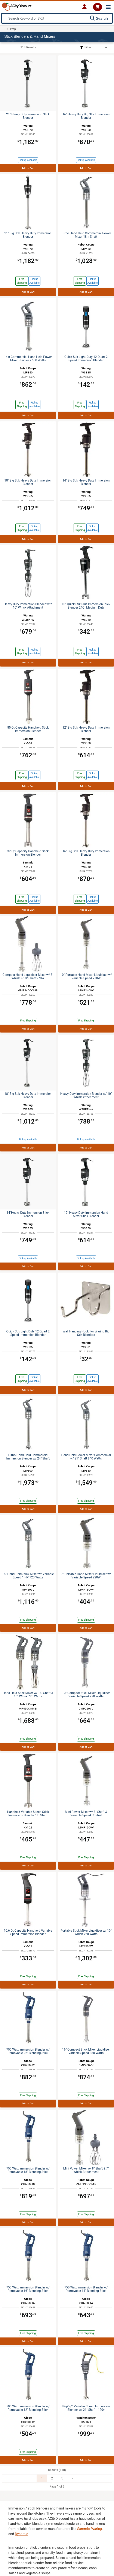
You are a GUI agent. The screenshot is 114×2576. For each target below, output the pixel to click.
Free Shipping (22, 281)
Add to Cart (28, 168)
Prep (13, 28)
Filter (85, 47)
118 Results (28, 47)
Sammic (83, 2529)
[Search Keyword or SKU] (45, 18)
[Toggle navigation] (108, 7)
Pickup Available (28, 160)
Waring (96, 2529)
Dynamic (21, 2534)
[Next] (72, 2478)
